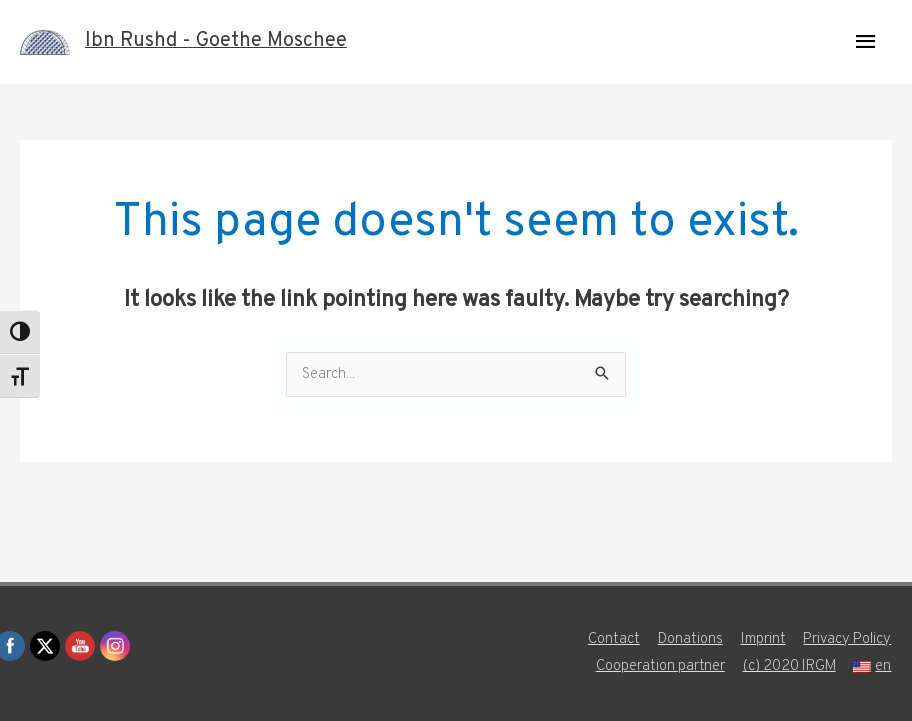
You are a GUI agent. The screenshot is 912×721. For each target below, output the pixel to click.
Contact (612, 639)
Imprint (762, 639)
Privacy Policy (847, 639)
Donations (689, 639)
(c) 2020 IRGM (789, 666)
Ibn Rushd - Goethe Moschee (216, 42)
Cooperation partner (659, 666)
